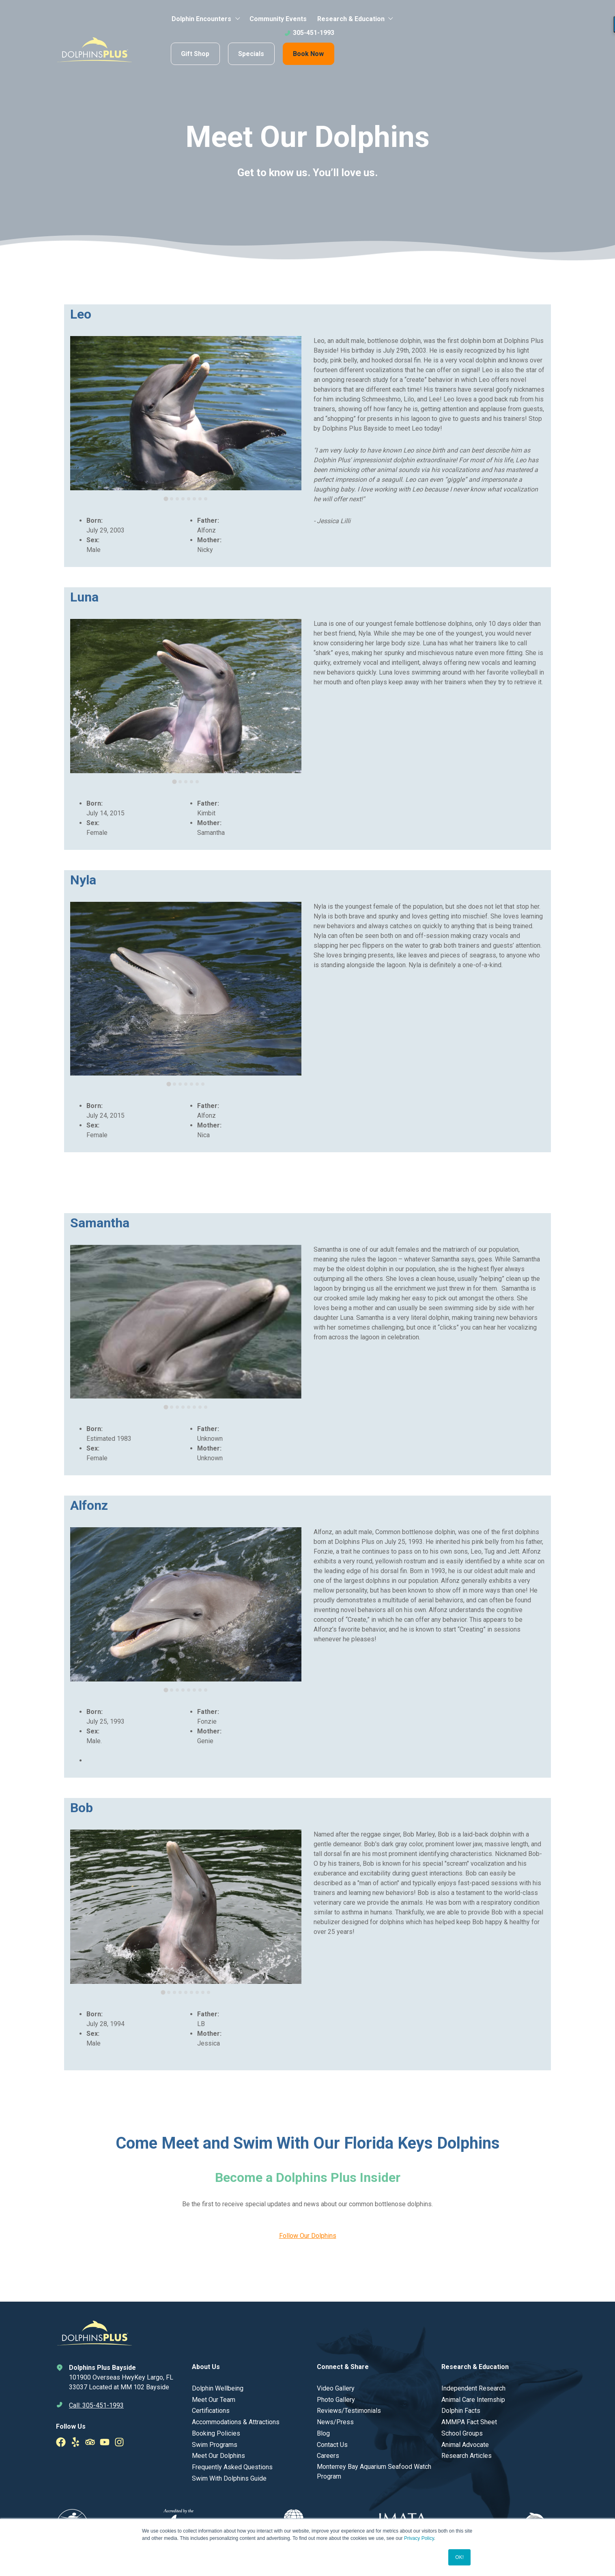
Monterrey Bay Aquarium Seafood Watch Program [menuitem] (374, 2471)
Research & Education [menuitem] (351, 19)
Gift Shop (195, 54)
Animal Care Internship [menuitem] (473, 2400)
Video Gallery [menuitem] (336, 2388)
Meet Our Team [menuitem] (213, 2400)
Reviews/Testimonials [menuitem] (349, 2410)
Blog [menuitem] (323, 2433)
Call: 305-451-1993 (96, 2405)
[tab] (165, 498)
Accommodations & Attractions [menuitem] (236, 2422)
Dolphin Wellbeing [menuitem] (217, 2388)
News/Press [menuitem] (335, 2422)
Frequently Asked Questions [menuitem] (232, 2467)
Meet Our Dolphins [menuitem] (218, 2456)
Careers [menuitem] (328, 2456)
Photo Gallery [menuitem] (336, 2400)
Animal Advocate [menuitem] (465, 2445)
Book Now (308, 54)
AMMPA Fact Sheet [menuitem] (469, 2422)
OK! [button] (459, 2557)
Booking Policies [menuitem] (216, 2433)
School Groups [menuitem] (462, 2433)
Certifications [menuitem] (211, 2410)
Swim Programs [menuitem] (214, 2445)
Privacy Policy (419, 2538)
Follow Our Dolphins (307, 2236)
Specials (251, 54)
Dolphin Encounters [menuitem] (201, 19)
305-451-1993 (309, 33)
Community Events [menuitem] (278, 19)
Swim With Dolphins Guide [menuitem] (229, 2478)
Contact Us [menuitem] (332, 2445)
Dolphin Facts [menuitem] (460, 2410)
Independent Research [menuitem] (473, 2388)
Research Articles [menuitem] (466, 2456)
